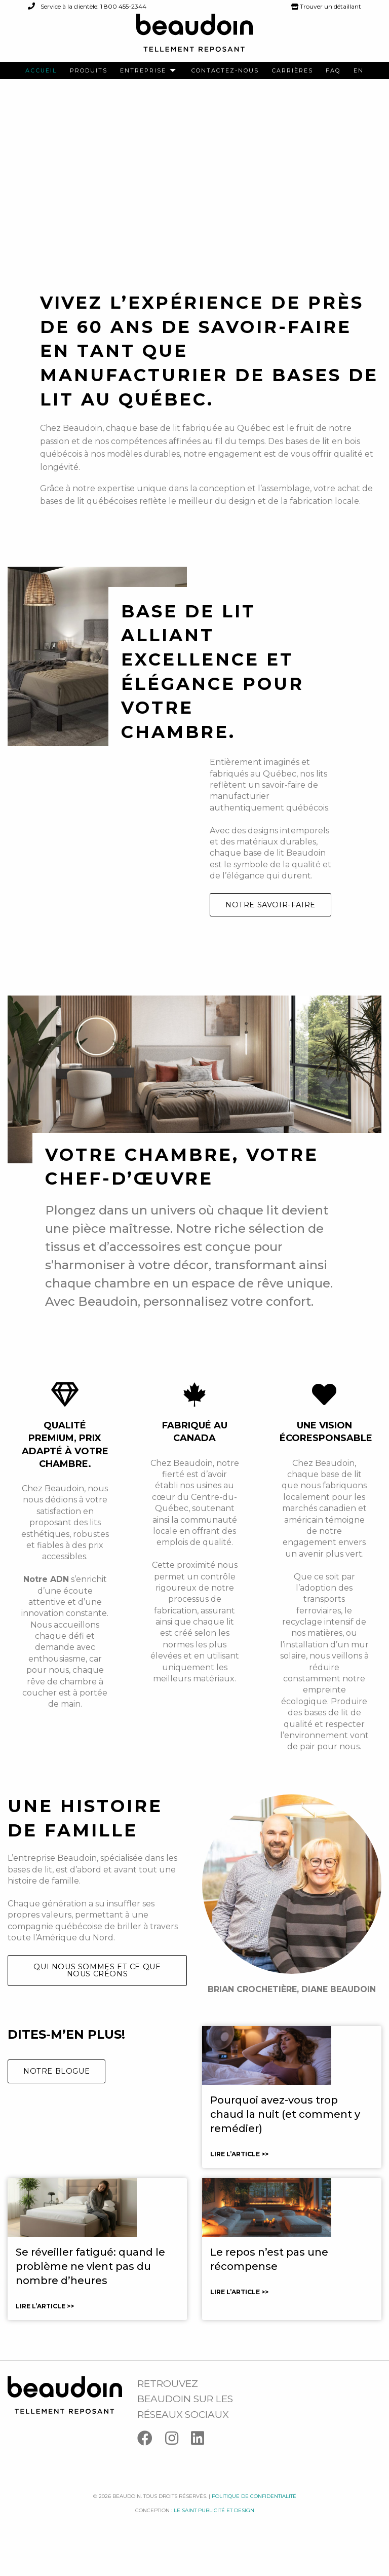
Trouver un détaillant (326, 6)
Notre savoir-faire (270, 930)
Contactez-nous (225, 70)
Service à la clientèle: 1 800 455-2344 (87, 6)
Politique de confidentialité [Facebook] (254, 2521)
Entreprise (143, 70)
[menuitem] (41, 70)
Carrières (292, 70)
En (359, 70)
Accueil (41, 70)
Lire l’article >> (239, 2179)
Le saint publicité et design (214, 2535)
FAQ (333, 70)
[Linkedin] (202, 2466)
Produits (88, 70)
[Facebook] (151, 2466)
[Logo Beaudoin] (194, 37)
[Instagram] (178, 2466)
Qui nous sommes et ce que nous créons (97, 1996)
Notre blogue (56, 2096)
